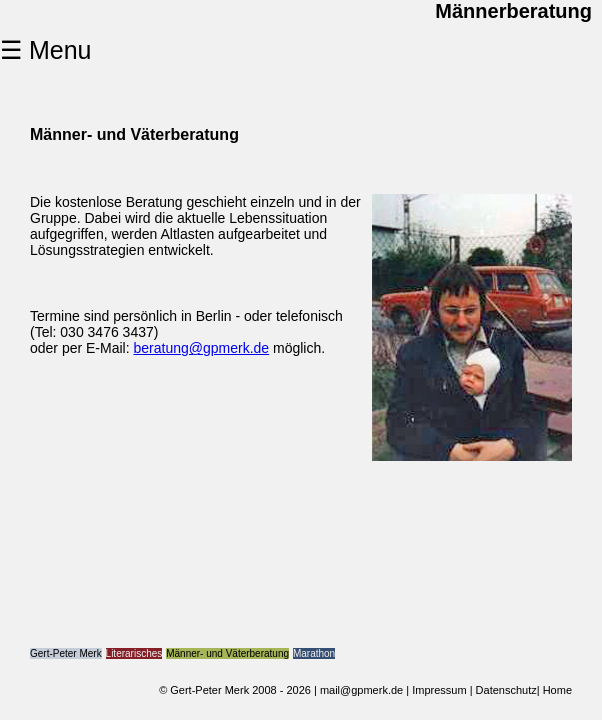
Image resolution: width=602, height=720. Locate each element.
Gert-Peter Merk (66, 653)
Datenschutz (506, 690)
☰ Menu (45, 50)
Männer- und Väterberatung (227, 653)
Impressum (439, 690)
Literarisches (134, 653)
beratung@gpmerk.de (201, 348)
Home (557, 690)
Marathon (314, 653)
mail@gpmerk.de (361, 690)
